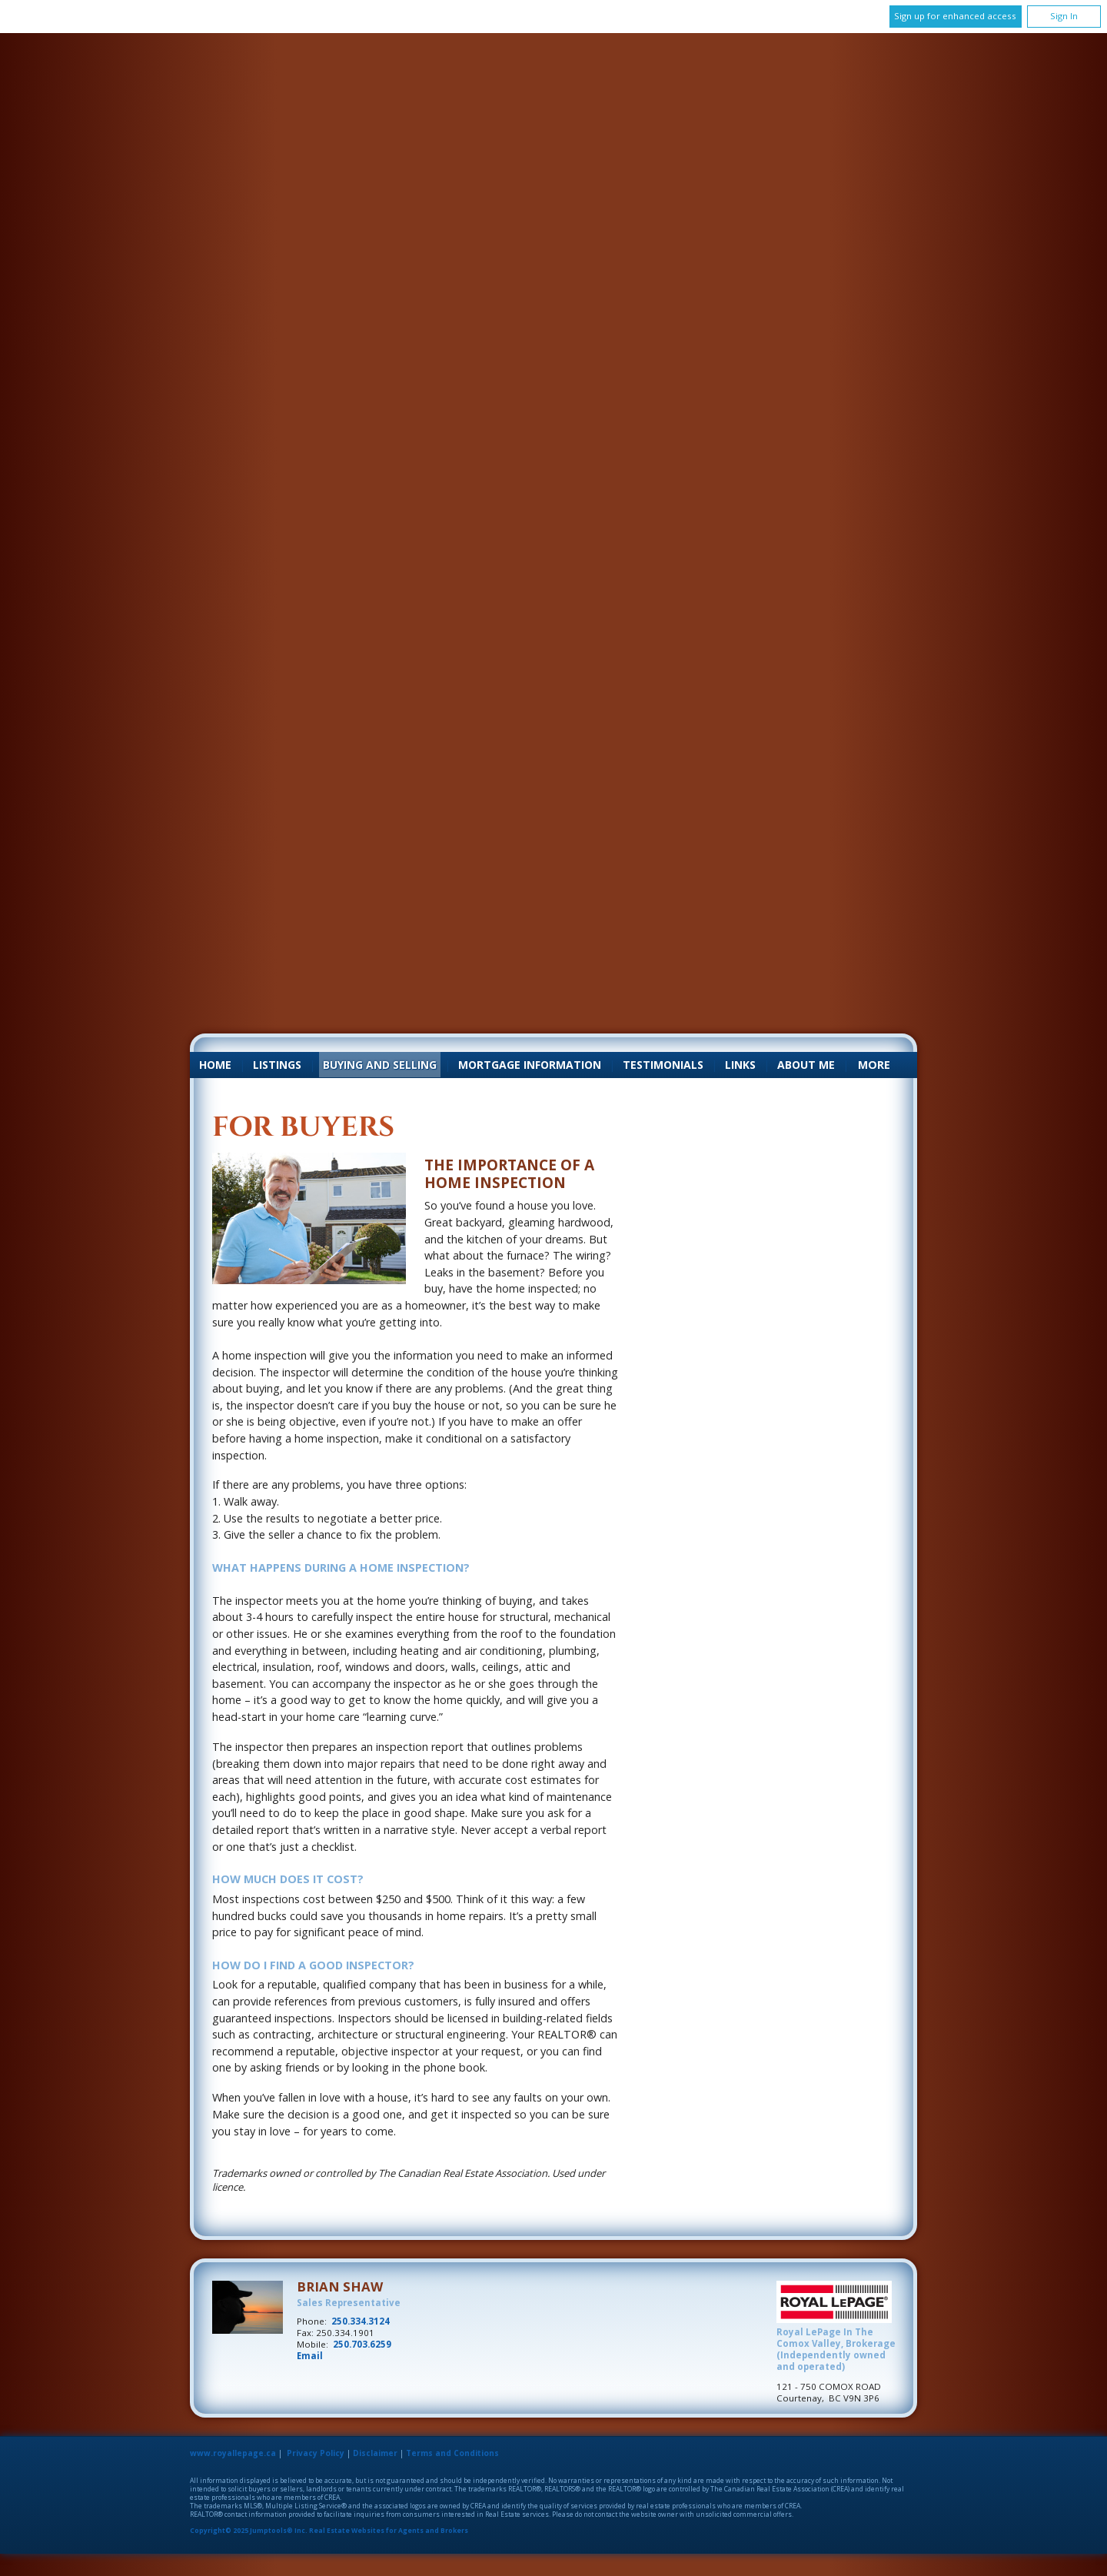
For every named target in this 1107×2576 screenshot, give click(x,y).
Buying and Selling (380, 1064)
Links (740, 1064)
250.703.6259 (362, 2344)
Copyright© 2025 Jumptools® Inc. (249, 2530)
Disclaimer (375, 2453)
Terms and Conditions (452, 2453)
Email (310, 2355)
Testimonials (663, 1064)
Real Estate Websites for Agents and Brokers (388, 2530)
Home (215, 1064)
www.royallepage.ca (233, 2453)
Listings (277, 1064)
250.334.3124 (360, 2321)
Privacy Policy (315, 2453)
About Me (806, 1064)
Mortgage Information (529, 1064)
